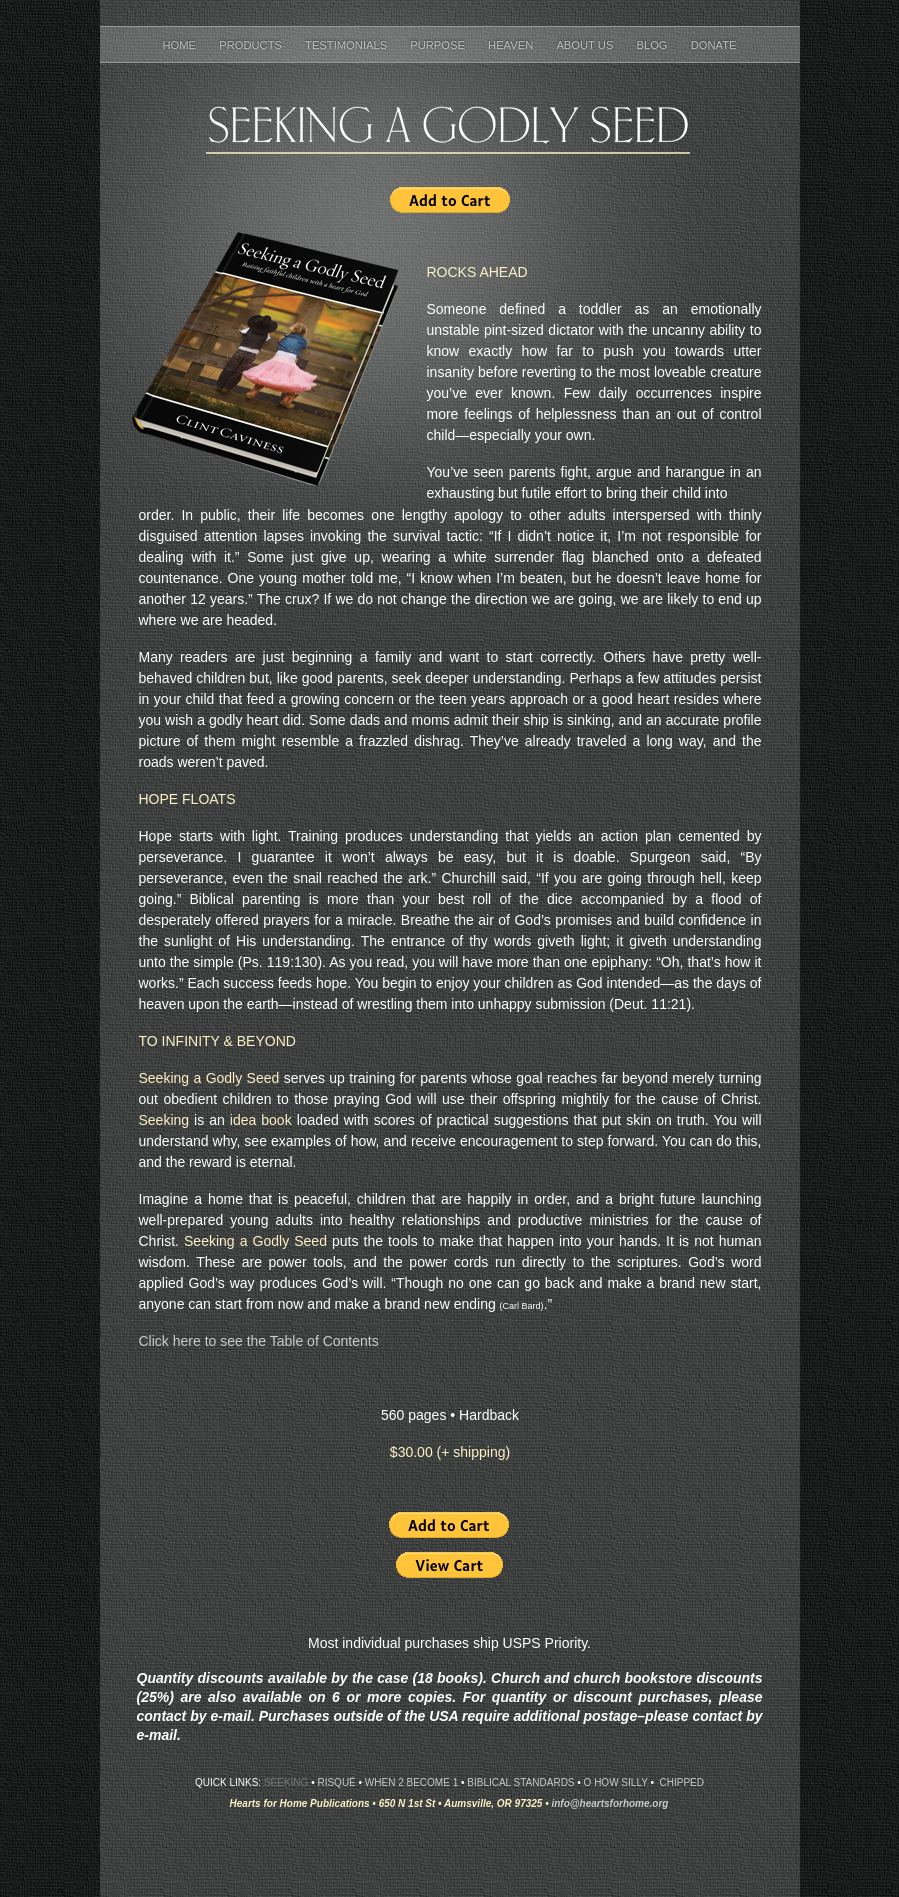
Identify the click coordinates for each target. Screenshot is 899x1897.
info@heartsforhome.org (609, 1803)
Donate (714, 45)
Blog (653, 45)
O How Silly (616, 1782)
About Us (586, 45)
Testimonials (347, 45)
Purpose (439, 45)
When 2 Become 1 (411, 1782)
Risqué (336, 1782)
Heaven (512, 45)
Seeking (286, 1782)
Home (181, 45)
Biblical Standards (520, 1782)
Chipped (682, 1782)
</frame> (450, 200)
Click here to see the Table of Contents (259, 1341)
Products (252, 45)
